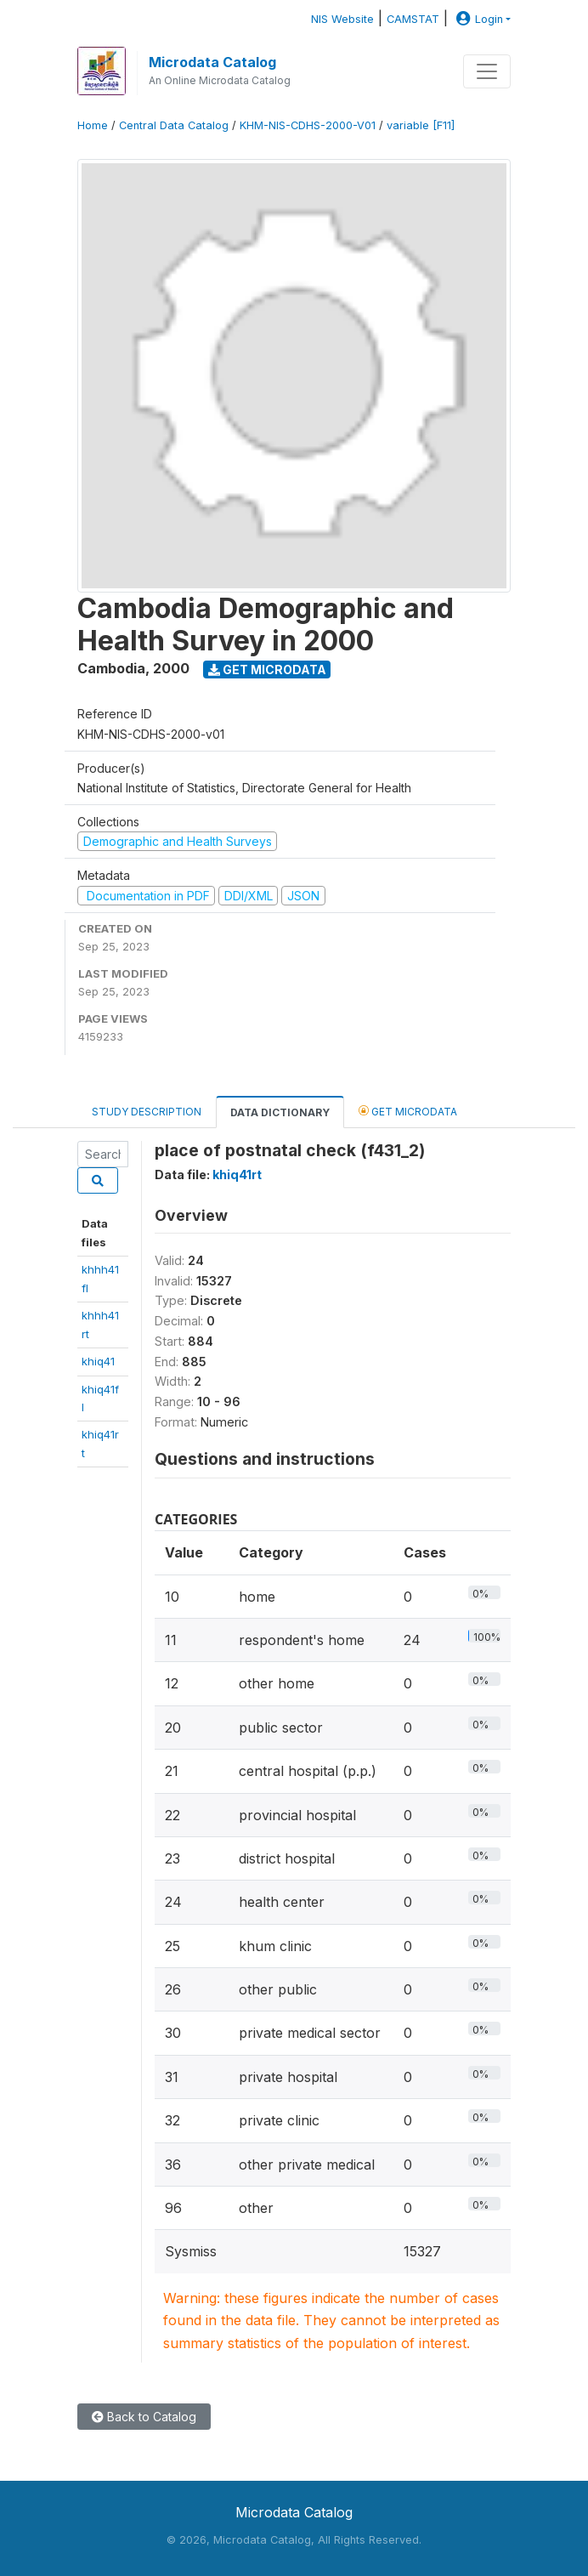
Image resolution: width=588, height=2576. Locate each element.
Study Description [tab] (146, 1111)
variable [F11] (421, 125)
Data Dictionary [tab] (280, 1112)
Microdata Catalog (212, 62)
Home (92, 125)
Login (477, 19)
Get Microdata (267, 669)
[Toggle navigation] (487, 71)
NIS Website (342, 19)
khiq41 (98, 1361)
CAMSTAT (413, 19)
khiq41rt (237, 1174)
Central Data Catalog (174, 125)
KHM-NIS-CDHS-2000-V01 (308, 125)
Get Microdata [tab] (408, 1111)
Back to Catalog (144, 2416)
